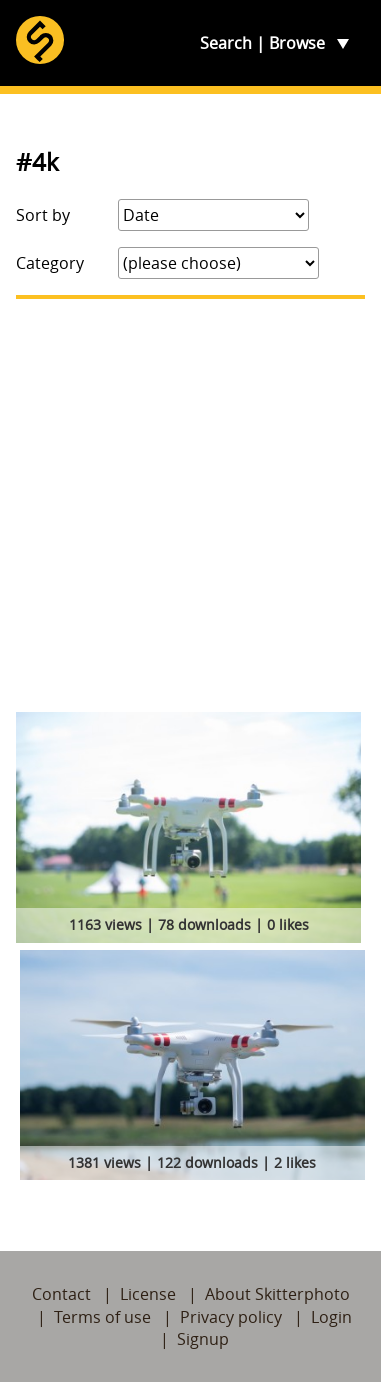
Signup (203, 1339)
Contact (61, 1294)
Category (50, 263)
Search (226, 43)
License (148, 1294)
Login (331, 1317)
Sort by (43, 215)
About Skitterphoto (277, 1294)
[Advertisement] (190, 505)
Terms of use (102, 1317)
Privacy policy (231, 1317)
